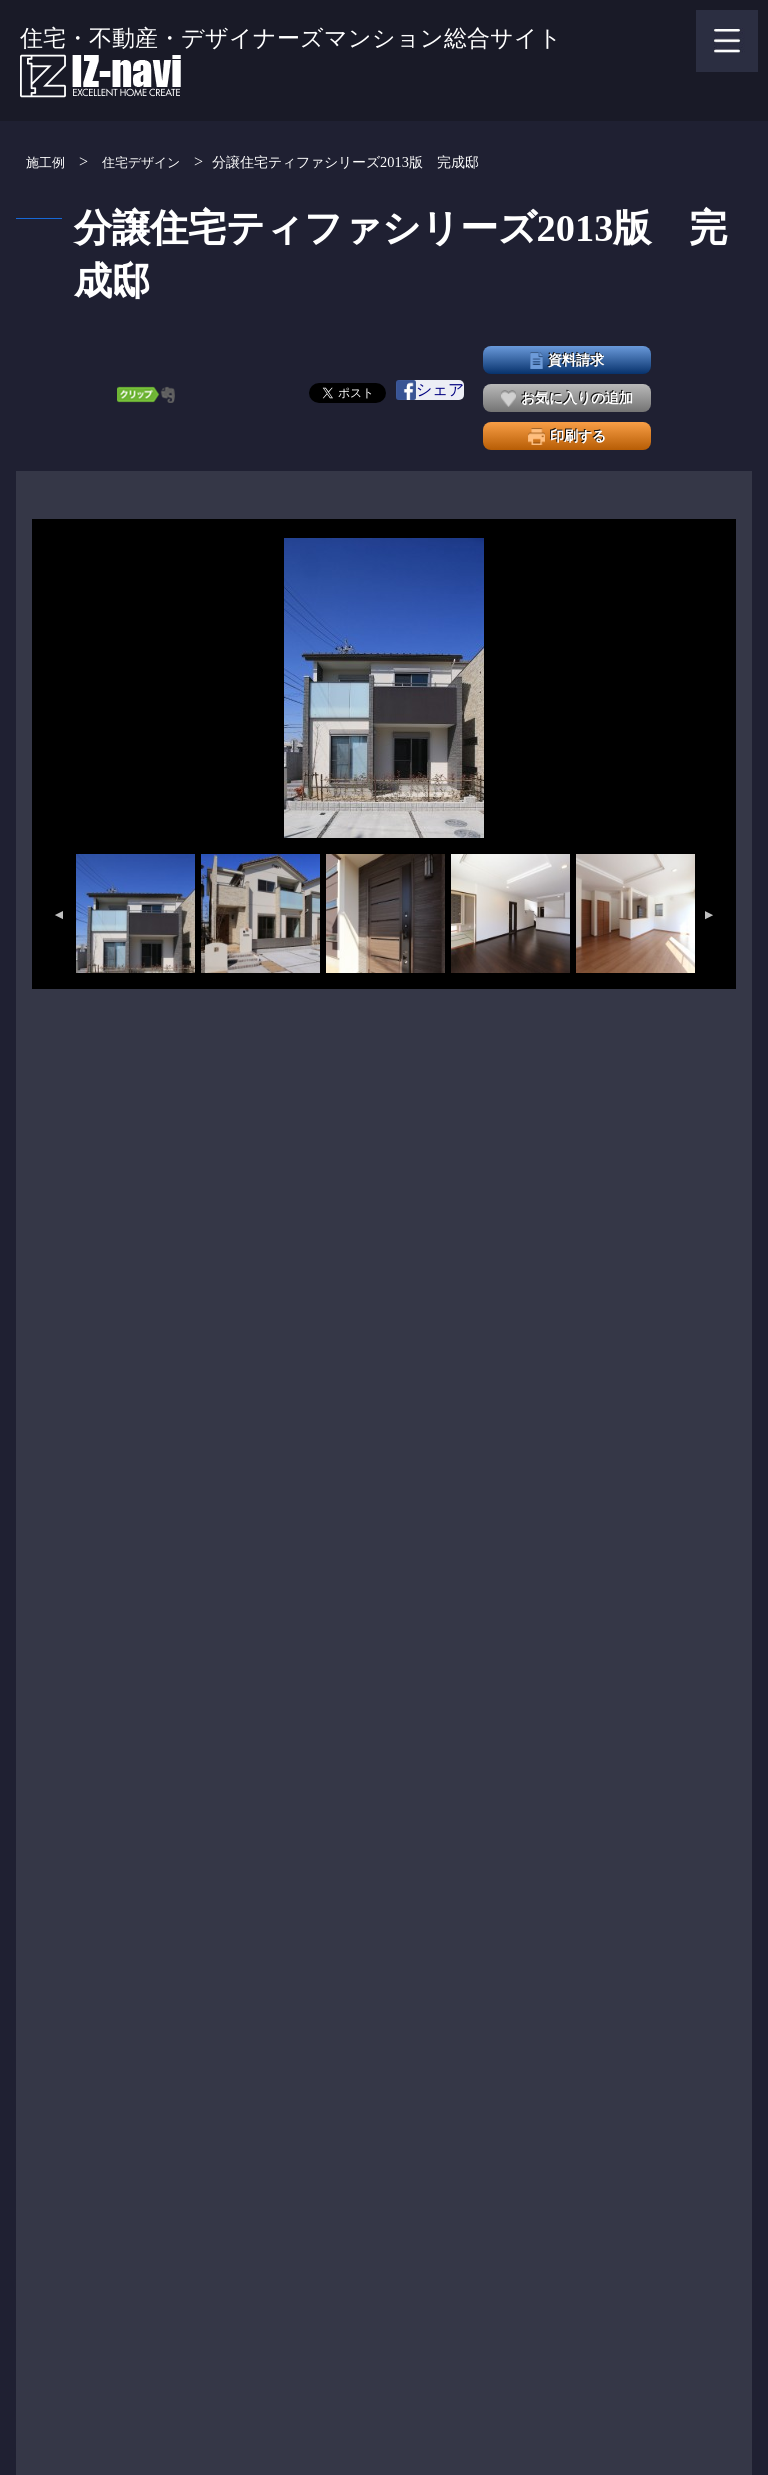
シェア (430, 390)
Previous (58, 915)
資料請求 (567, 360)
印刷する (567, 436)
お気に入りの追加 (567, 398)
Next (710, 915)
